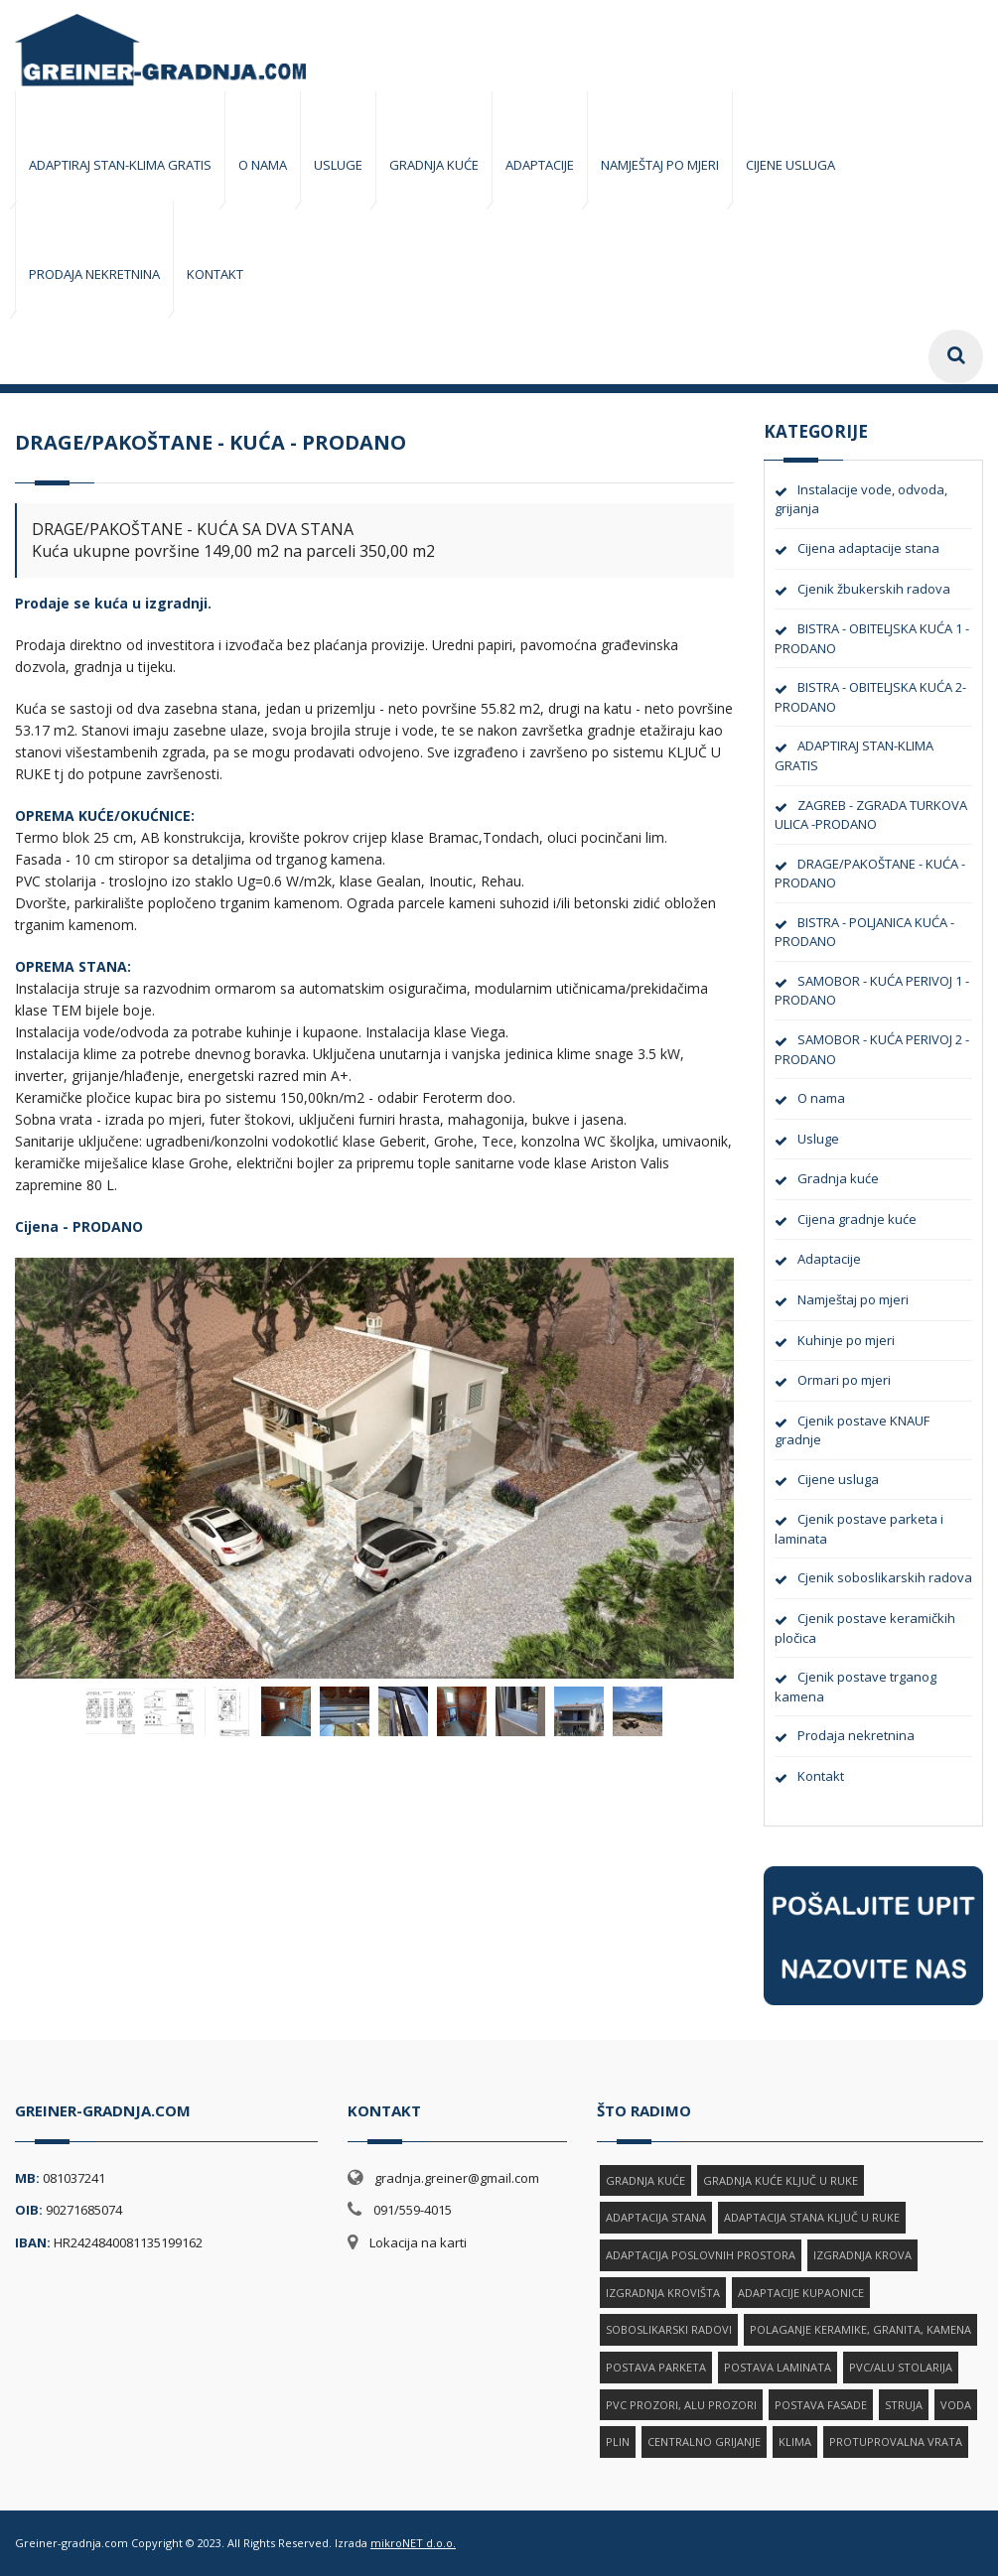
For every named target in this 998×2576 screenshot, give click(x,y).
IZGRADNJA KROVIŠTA (663, 2292)
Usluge (818, 1139)
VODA (955, 2404)
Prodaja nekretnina (856, 1735)
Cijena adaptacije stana (868, 548)
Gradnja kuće (838, 1178)
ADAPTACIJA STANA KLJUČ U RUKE (812, 2217)
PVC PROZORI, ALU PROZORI (681, 2404)
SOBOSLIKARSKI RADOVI (669, 2329)
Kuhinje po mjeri (846, 1340)
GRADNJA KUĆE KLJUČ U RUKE (780, 2180)
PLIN (618, 2441)
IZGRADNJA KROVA (862, 2254)
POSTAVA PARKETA (656, 2367)
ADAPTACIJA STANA (656, 2217)
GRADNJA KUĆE (645, 2180)
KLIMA (795, 2441)
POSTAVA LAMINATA (777, 2367)
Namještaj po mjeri (853, 1299)
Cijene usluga (838, 1479)
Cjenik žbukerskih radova (873, 589)
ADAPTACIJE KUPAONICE (801, 2292)
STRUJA (904, 2404)
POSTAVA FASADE (821, 2404)
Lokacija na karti (418, 2242)
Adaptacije (829, 1259)
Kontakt (820, 1776)
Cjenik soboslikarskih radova (884, 1577)
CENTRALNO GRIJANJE (704, 2441)
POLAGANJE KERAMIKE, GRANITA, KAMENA (860, 2329)
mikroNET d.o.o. (413, 2542)
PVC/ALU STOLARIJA (900, 2367)
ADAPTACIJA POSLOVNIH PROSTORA (700, 2254)
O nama (821, 1098)
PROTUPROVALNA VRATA (895, 2441)
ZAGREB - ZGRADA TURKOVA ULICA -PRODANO (871, 815)
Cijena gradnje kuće (857, 1219)
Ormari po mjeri (844, 1380)
